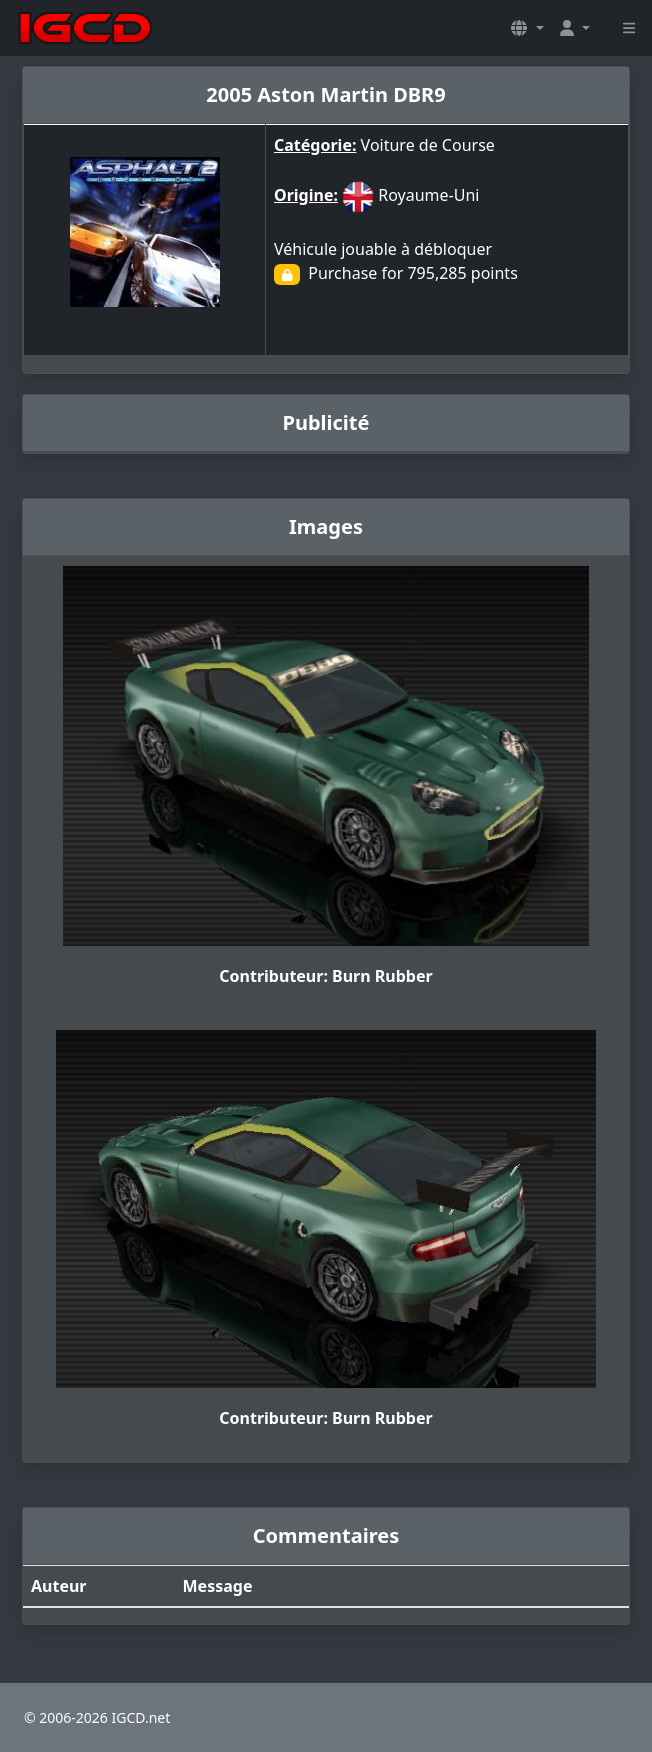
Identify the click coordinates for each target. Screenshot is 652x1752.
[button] (527, 28)
